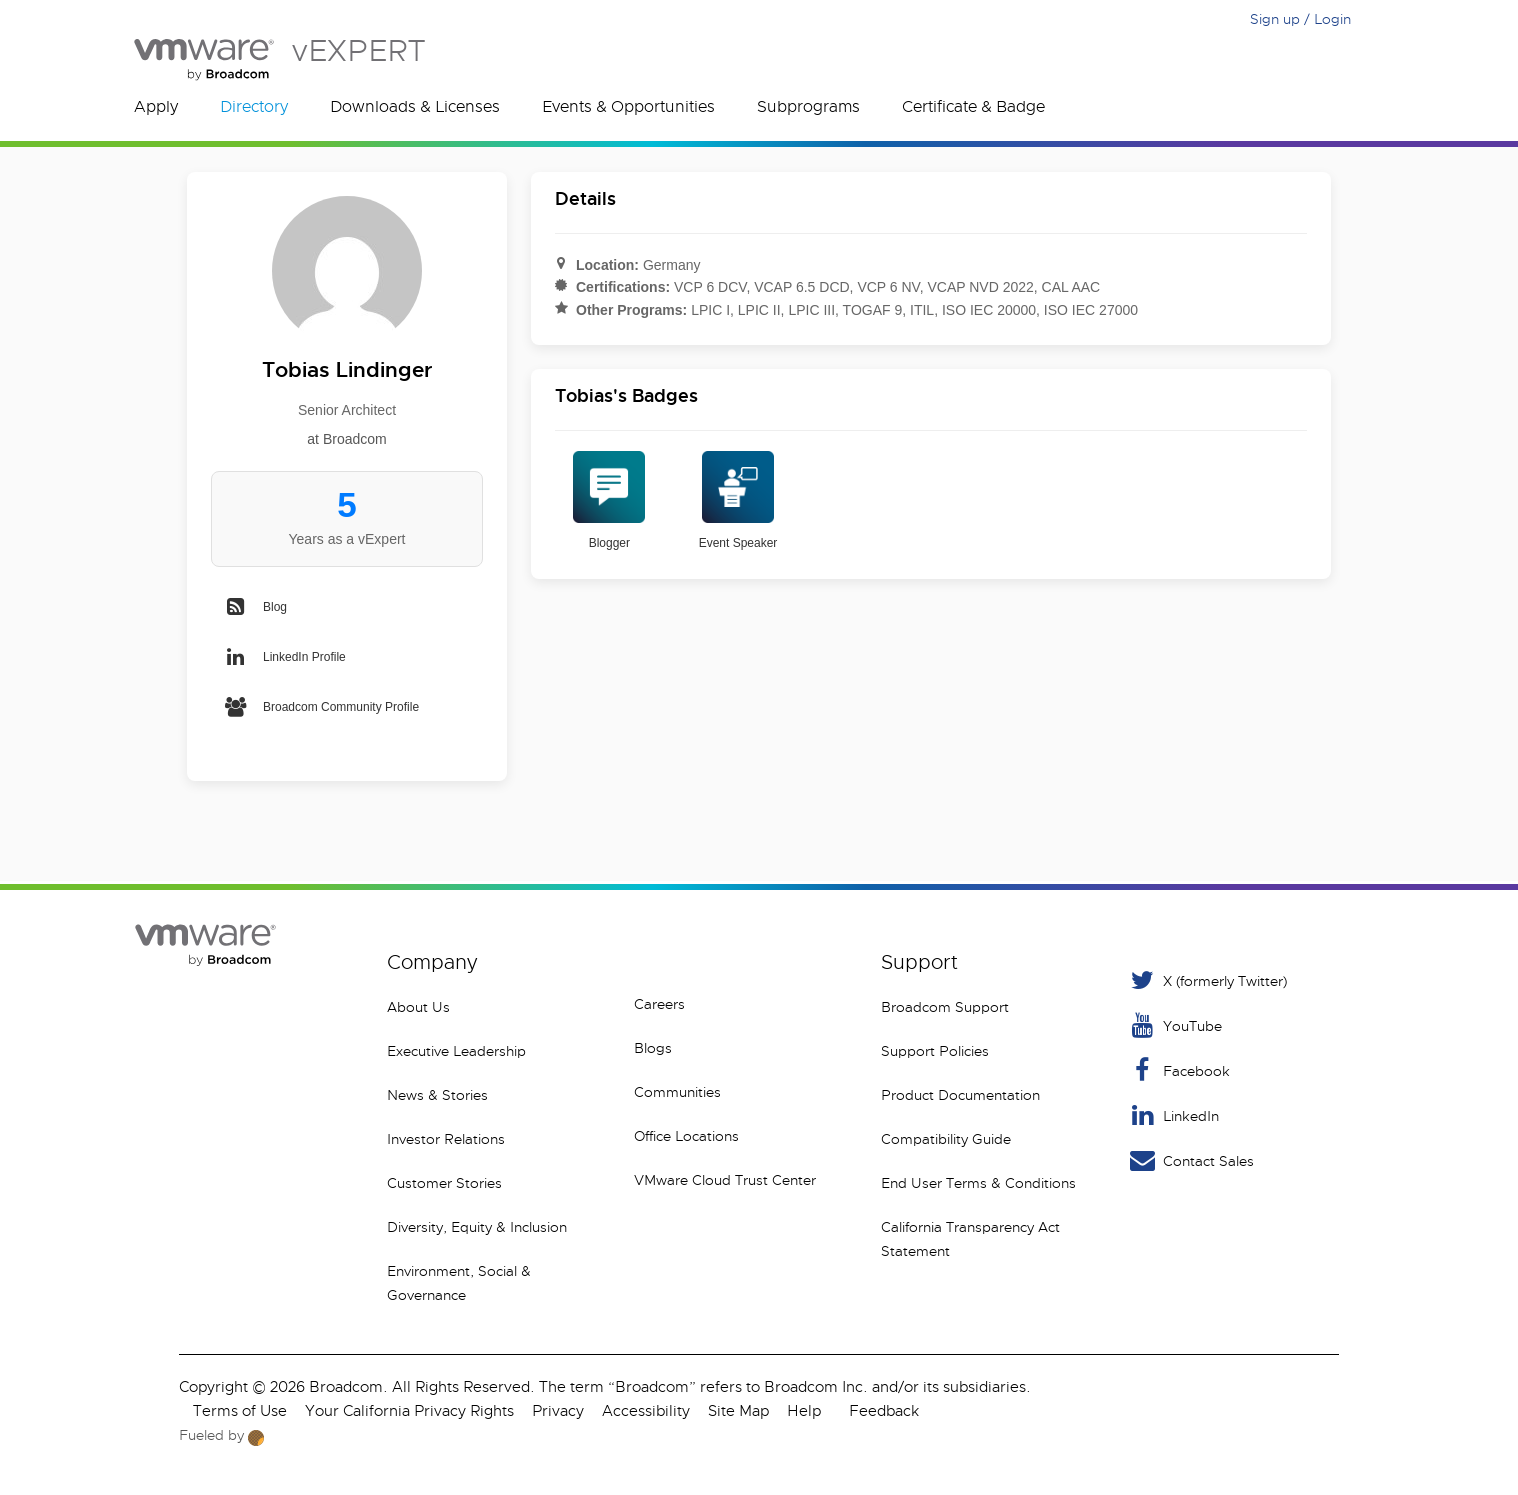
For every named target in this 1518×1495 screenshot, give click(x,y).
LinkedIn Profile (284, 657)
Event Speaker (738, 500)
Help (804, 1411)
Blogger (609, 500)
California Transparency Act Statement (970, 1239)
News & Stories (437, 1095)
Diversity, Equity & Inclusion (477, 1227)
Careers (659, 1004)
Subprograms (808, 107)
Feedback (884, 1411)
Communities (677, 1092)
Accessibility (646, 1411)
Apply (156, 107)
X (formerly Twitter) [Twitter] (1207, 980)
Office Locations (686, 1136)
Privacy (558, 1411)
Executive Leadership (456, 1051)
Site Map (738, 1411)
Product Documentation (960, 1095)
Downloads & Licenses (415, 107)
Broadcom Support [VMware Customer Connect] (945, 1007)
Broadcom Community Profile (321, 707)
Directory (254, 107)
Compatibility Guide (946, 1139)
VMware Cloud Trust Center (725, 1180)
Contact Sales (1190, 1160)
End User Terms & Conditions (978, 1183)
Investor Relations (446, 1139)
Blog (255, 607)
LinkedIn (1173, 1115)
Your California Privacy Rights (409, 1411)
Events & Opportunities (628, 107)
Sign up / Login (1300, 19)
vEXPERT (279, 59)
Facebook (1178, 1070)
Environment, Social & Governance (459, 1283)
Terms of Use (240, 1411)
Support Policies (935, 1051)
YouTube (1174, 1025)
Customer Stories (444, 1183)
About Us (418, 1007)
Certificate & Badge (973, 107)
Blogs (653, 1048)
